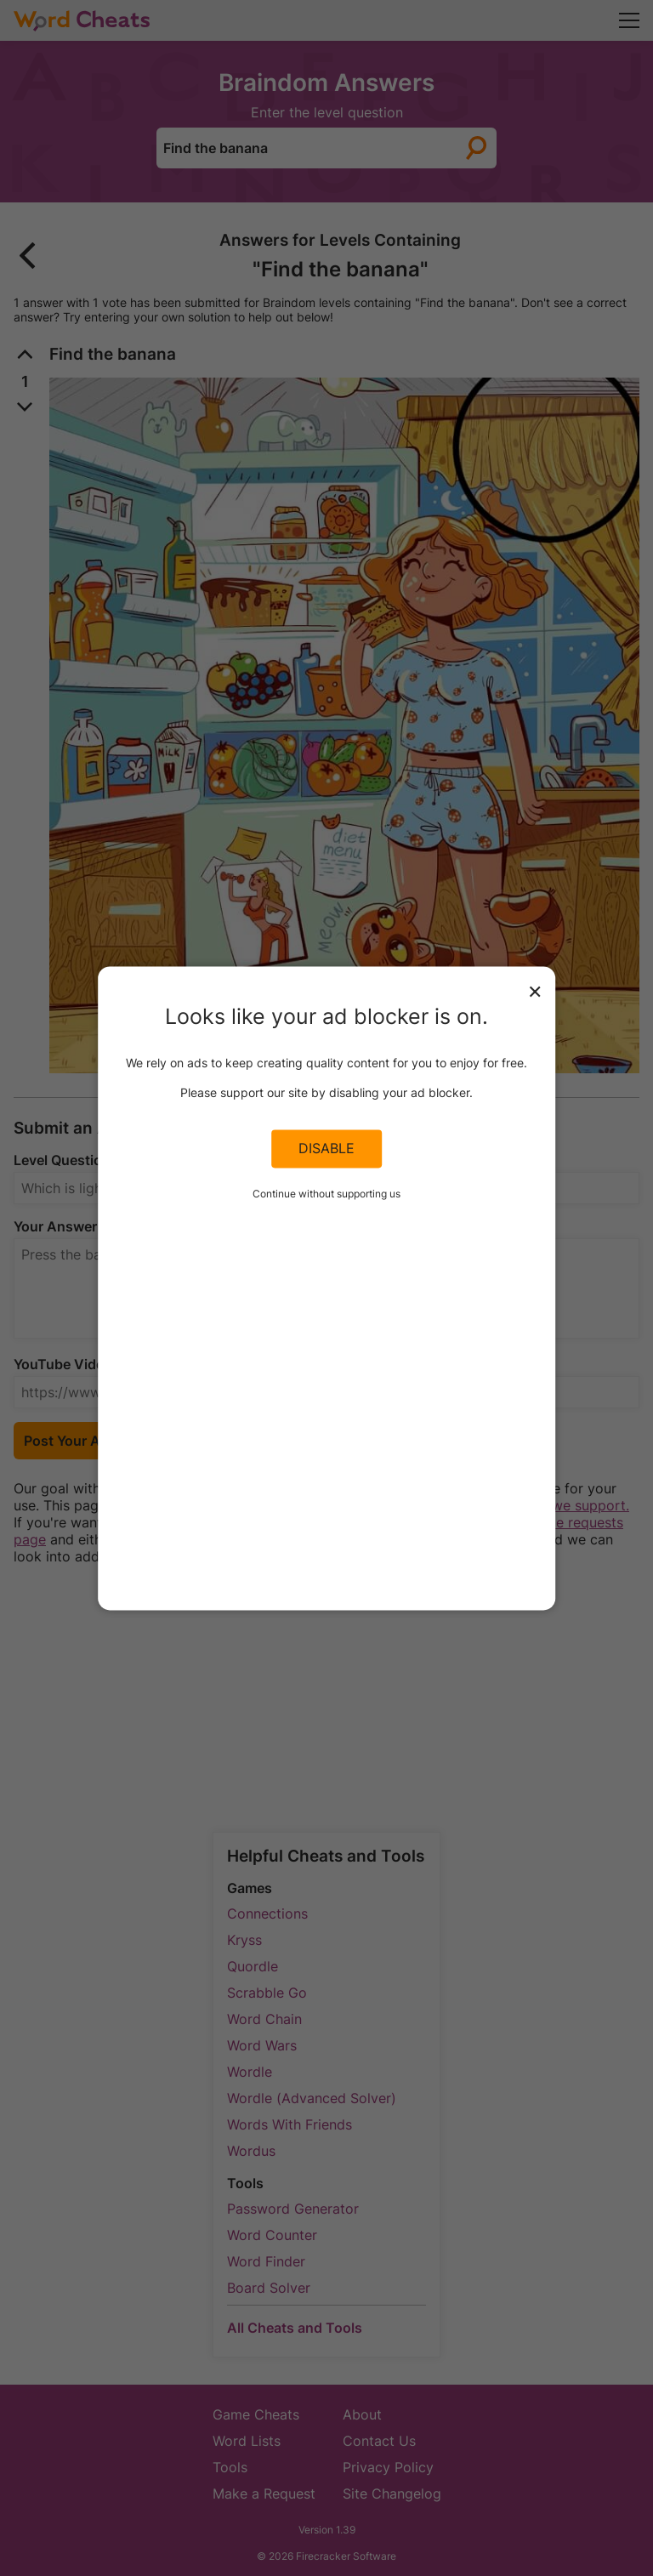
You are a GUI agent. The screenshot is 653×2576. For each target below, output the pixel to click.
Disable (326, 1148)
